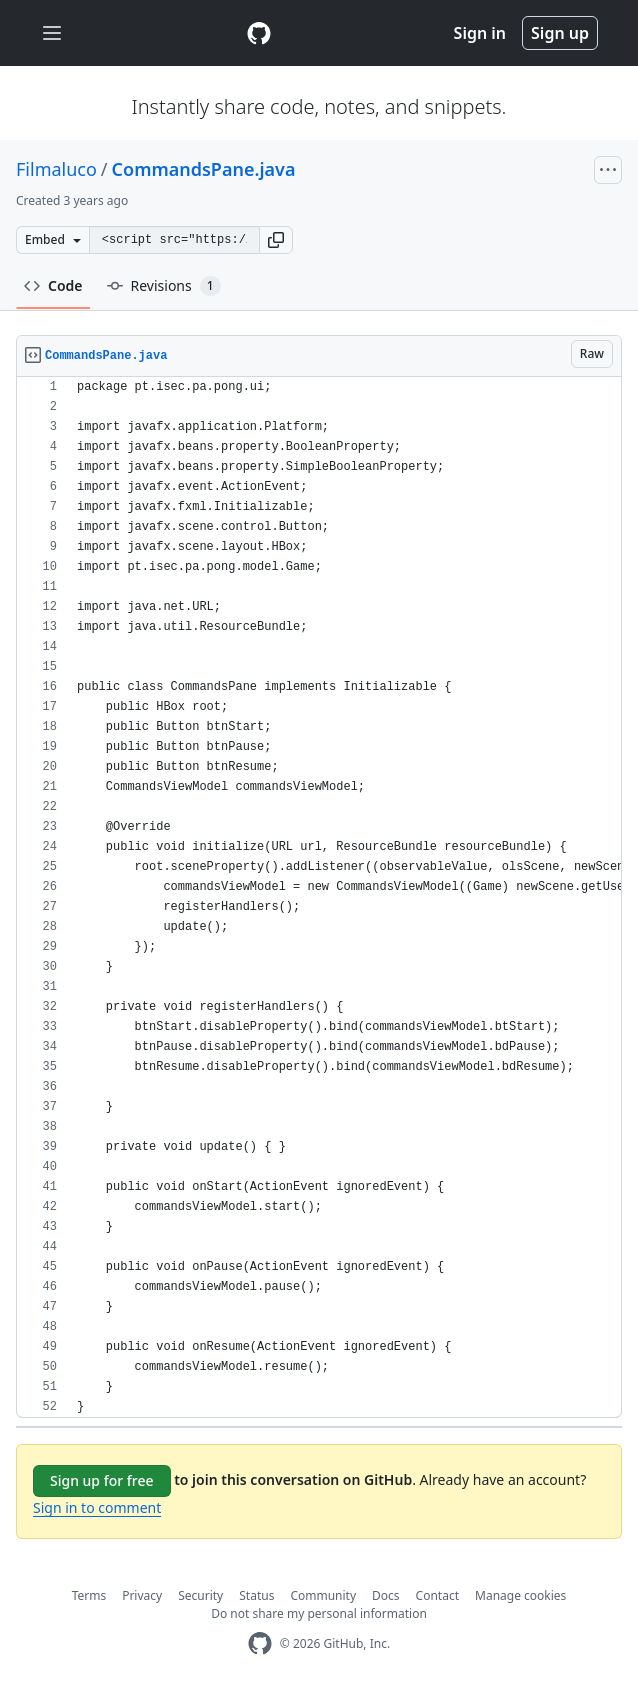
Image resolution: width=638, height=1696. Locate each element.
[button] (276, 240)
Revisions (164, 286)
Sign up (560, 33)
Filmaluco (56, 169)
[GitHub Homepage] (260, 1643)
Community (323, 1595)
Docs (386, 1595)
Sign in (480, 33)
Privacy (142, 1595)
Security (200, 1595)
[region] (319, 897)
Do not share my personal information (319, 1613)
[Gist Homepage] (259, 33)
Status (256, 1595)
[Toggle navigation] (52, 33)
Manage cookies (520, 1595)
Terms (89, 1595)
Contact (437, 1595)
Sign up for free (102, 1480)
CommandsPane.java (204, 169)
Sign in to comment (97, 1507)
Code (53, 285)
